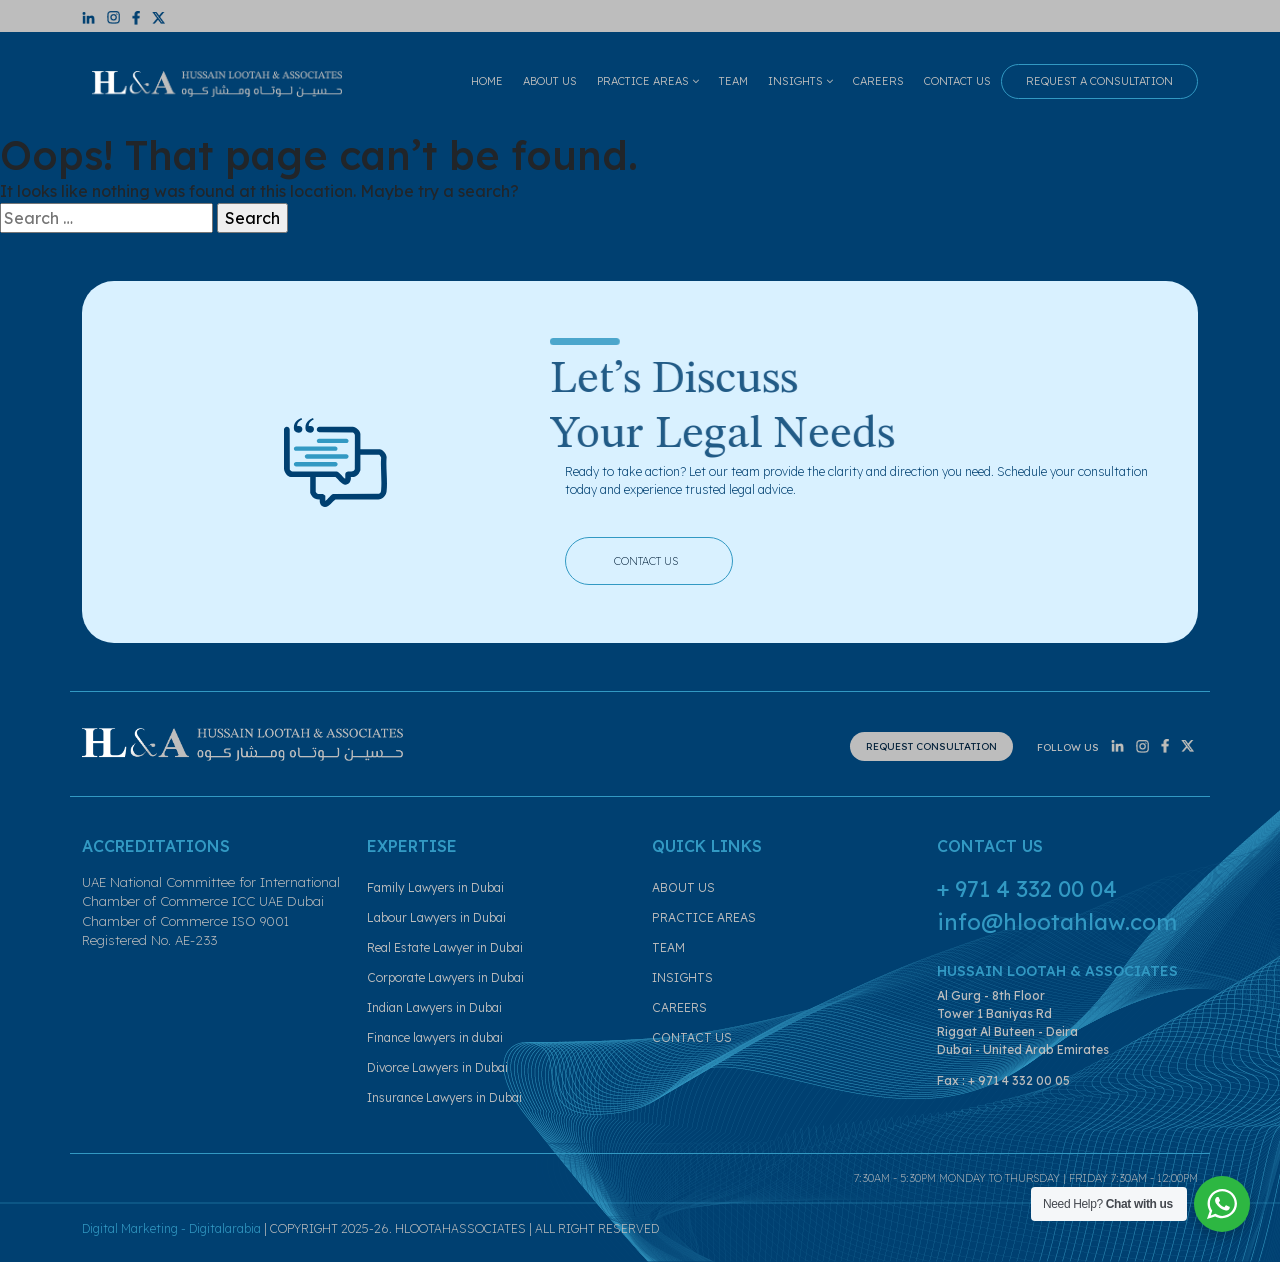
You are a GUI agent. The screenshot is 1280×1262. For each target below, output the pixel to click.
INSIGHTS (800, 81)
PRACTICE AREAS (648, 81)
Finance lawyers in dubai (435, 1037)
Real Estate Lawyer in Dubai (445, 947)
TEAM (733, 81)
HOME (487, 81)
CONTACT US (957, 81)
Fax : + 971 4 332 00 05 (1003, 1080)
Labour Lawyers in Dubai (436, 917)
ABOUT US (550, 81)
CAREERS (878, 81)
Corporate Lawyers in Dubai (445, 977)
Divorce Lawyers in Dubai (437, 1067)
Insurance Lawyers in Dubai (444, 1097)
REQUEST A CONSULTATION (1099, 81)
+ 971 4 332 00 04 (1027, 889)
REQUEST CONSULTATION (931, 746)
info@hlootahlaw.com (1057, 922)
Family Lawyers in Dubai (435, 887)
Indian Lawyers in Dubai (434, 1007)
